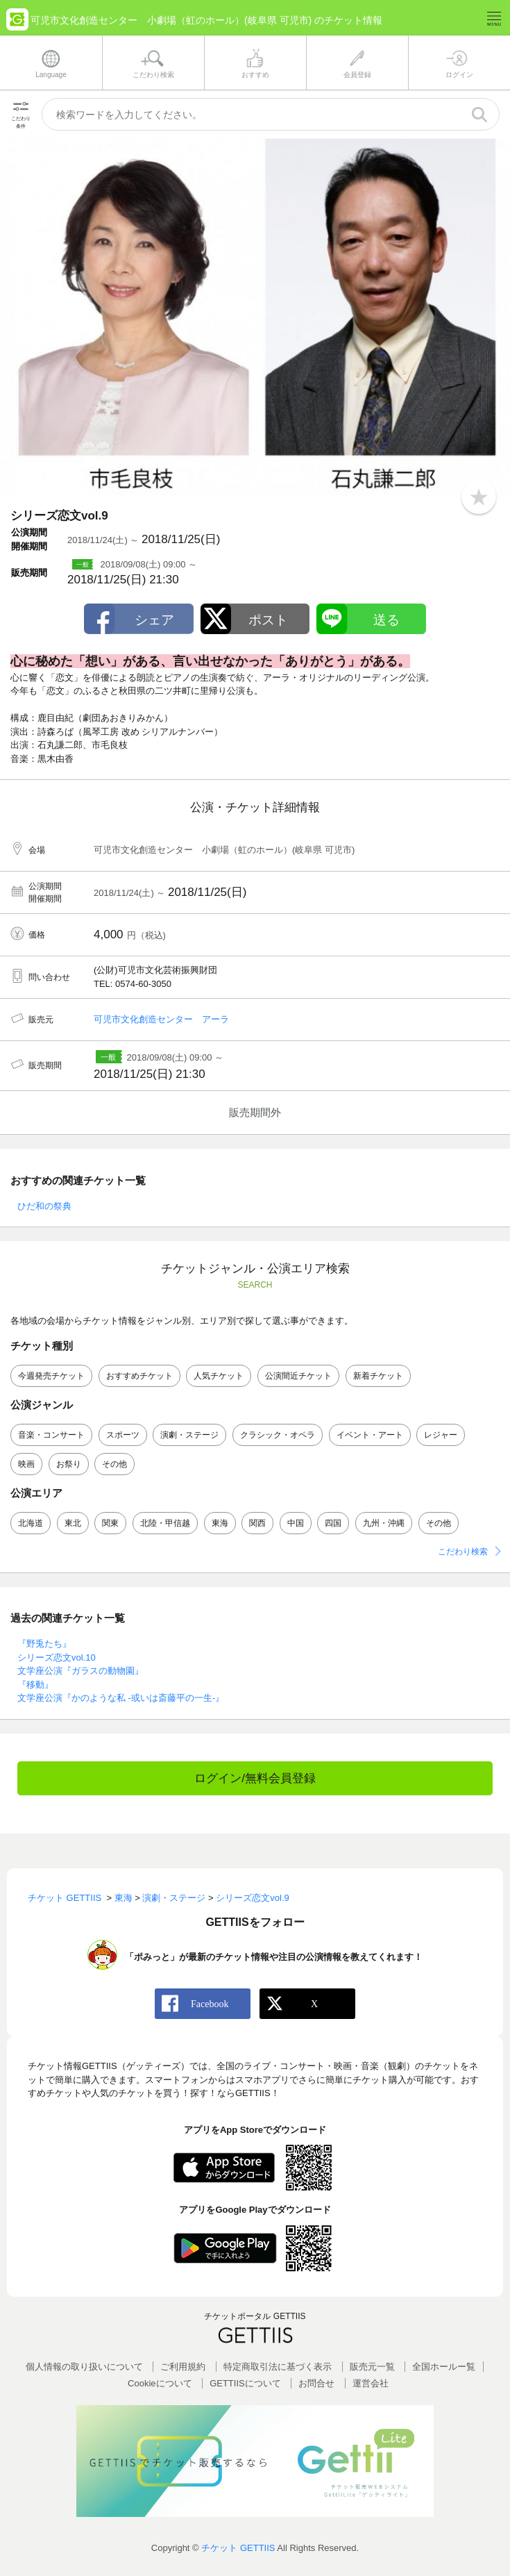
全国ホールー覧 (443, 2366)
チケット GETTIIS (238, 2548)
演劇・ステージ (189, 1435)
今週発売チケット (51, 1376)
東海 (220, 1523)
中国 (295, 1523)
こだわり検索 (463, 1551)
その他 (114, 1464)
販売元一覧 (372, 2366)
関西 (257, 1523)
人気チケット (219, 1376)
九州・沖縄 (384, 1523)
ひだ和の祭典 (44, 1206)
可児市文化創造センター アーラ (161, 1019)
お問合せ (316, 2383)
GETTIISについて (245, 2383)
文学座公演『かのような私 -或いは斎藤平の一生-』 (120, 1698)
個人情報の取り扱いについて (84, 2366)
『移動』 (35, 1684)
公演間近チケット (298, 1376)
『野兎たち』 (44, 1643)
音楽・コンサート (51, 1435)
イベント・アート (370, 1435)
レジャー (440, 1435)
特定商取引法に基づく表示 (277, 2366)
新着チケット (378, 1376)
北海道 (30, 1523)
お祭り (68, 1464)
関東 (110, 1523)
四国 (333, 1523)
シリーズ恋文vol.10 (56, 1657)
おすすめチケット (139, 1376)
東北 (73, 1523)
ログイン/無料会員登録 (255, 1778)
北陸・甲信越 (165, 1523)
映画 (26, 1464)
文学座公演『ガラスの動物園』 (80, 1670)
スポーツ (122, 1435)
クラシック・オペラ (277, 1435)
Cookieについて (160, 2383)
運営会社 (370, 2383)
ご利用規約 (182, 2366)
